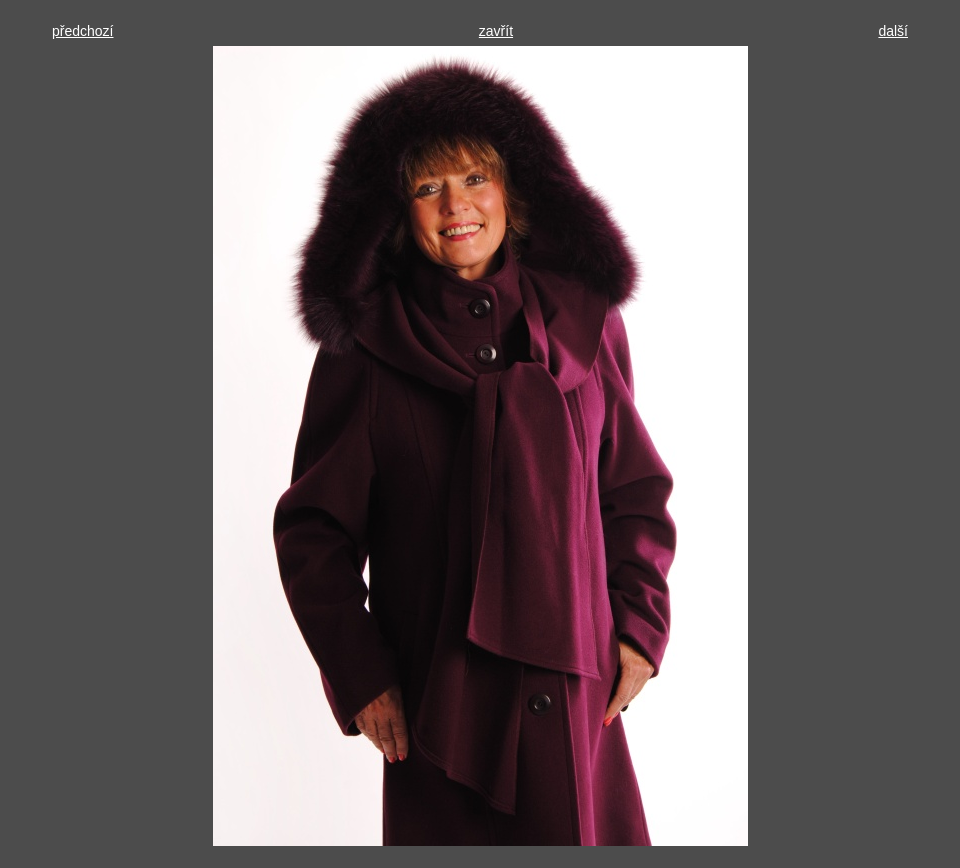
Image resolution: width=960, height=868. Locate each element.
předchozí (82, 31)
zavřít (496, 31)
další (893, 31)
